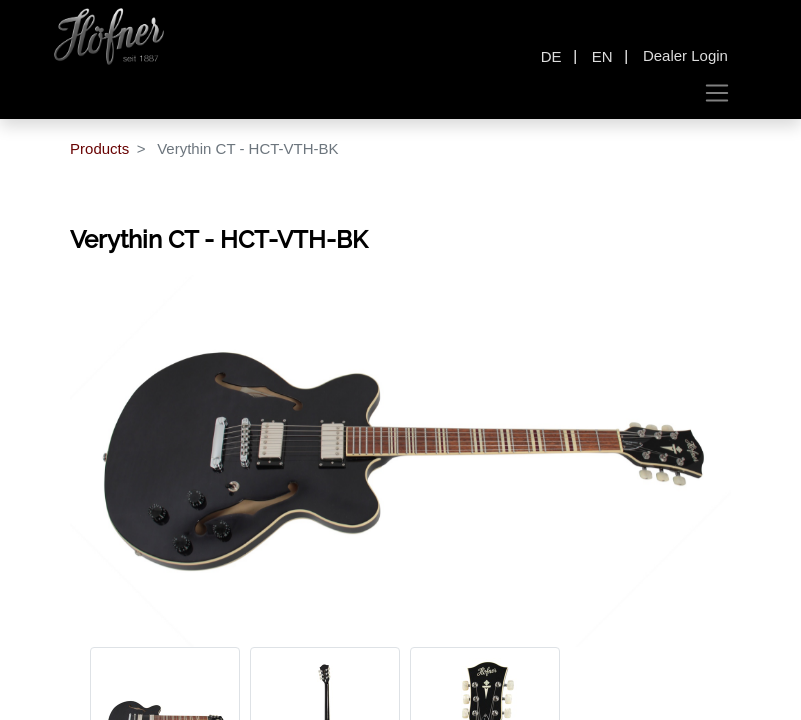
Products (99, 148)
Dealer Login (685, 55)
